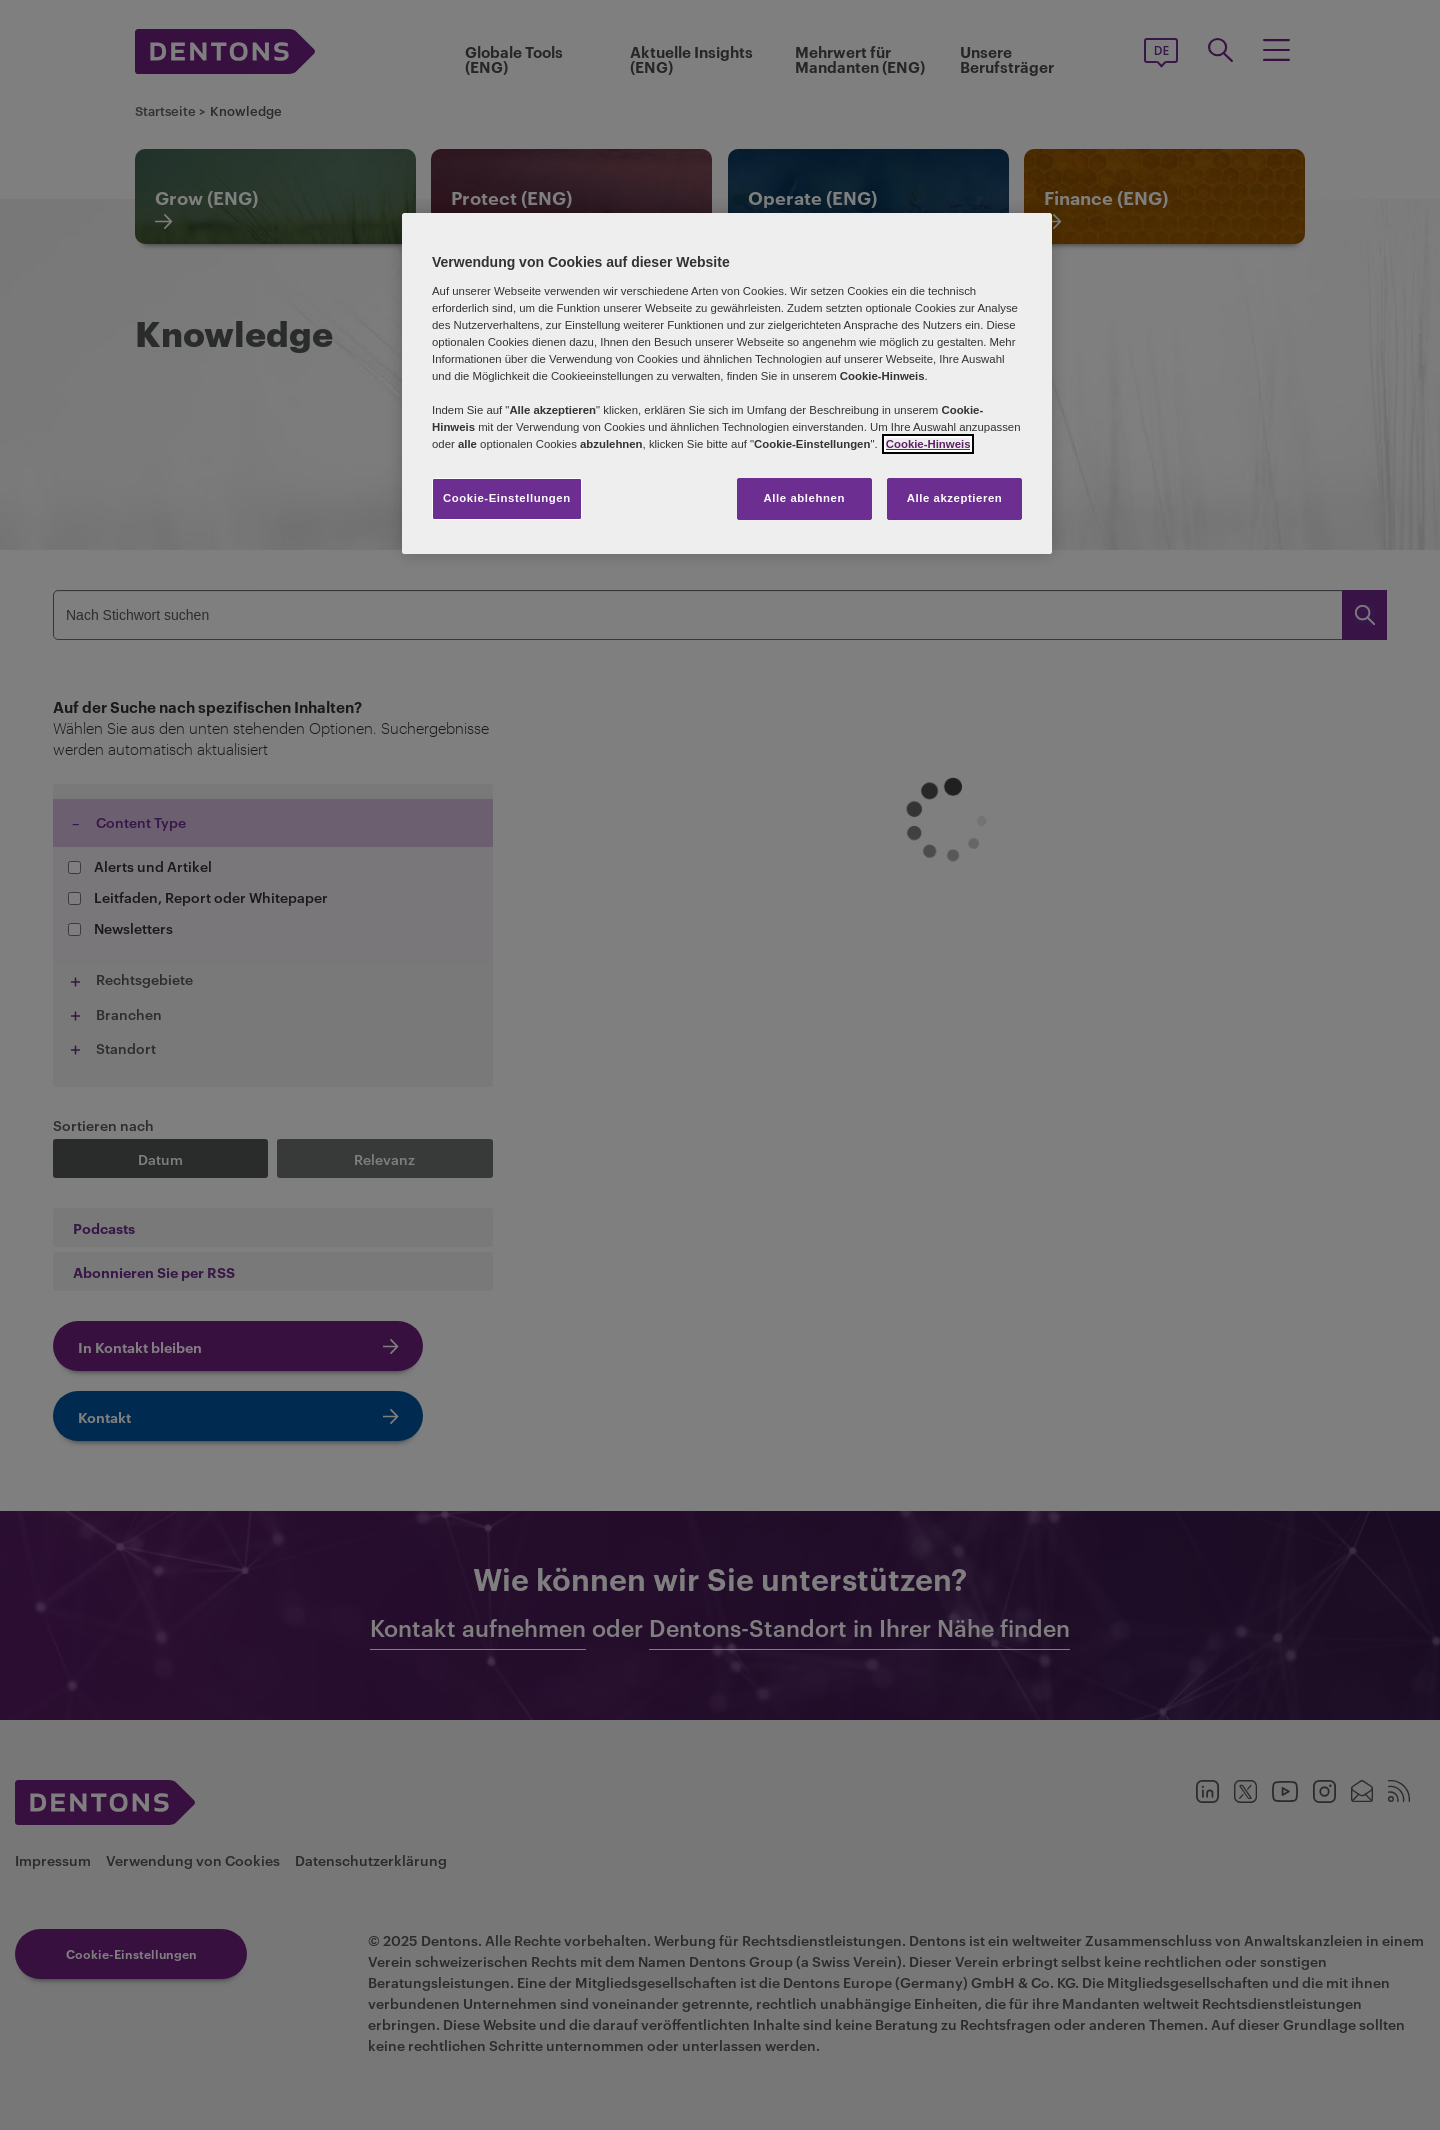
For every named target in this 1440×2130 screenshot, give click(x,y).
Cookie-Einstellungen (507, 498)
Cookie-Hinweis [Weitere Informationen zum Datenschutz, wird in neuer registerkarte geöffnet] (928, 444)
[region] (727, 383)
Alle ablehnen (804, 498)
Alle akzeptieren (955, 498)
